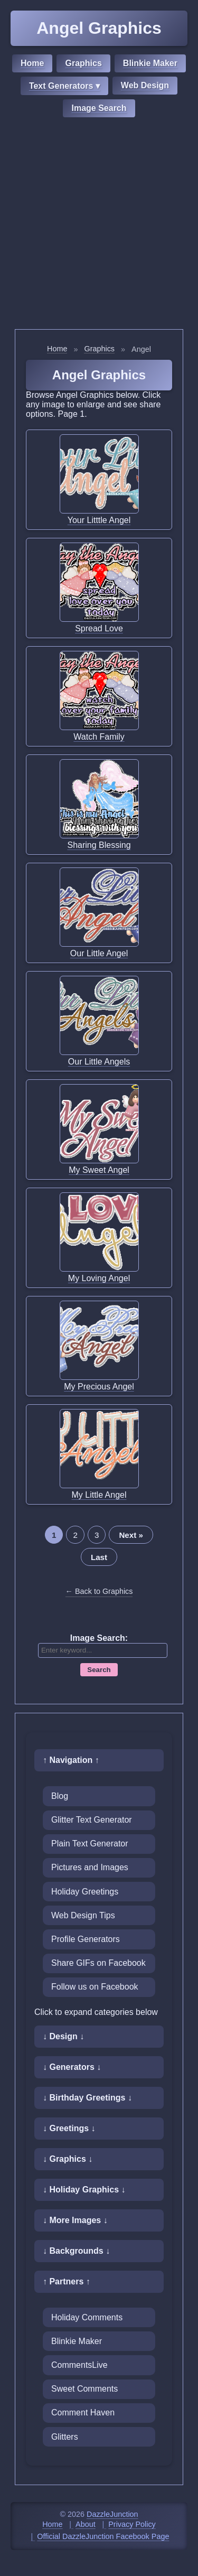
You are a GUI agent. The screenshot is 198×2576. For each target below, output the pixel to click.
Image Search (98, 108)
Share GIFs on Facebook (98, 1962)
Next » (131, 1534)
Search (98, 1670)
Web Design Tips (83, 1915)
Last (99, 1557)
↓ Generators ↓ (72, 2066)
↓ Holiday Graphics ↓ (84, 2189)
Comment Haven (83, 2412)
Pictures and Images (89, 1867)
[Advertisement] (99, 225)
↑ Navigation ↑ (71, 1760)
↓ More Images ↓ (75, 2220)
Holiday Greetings (84, 1891)
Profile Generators (85, 1939)
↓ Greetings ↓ (69, 2128)
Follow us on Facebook (94, 1986)
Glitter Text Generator (91, 1819)
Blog (59, 1795)
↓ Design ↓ (63, 2036)
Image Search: (99, 1638)
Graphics (83, 63)
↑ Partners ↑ (66, 2281)
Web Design (145, 85)
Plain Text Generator (89, 1843)
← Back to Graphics (99, 1591)
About (86, 2524)
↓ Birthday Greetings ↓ (87, 2097)
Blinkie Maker (150, 63)
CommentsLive (79, 2364)
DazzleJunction (112, 2514)
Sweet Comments (84, 2388)
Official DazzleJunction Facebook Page (103, 2536)
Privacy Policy (132, 2524)
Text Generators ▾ (64, 85)
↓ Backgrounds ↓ (76, 2250)
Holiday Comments (86, 2317)
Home (32, 63)
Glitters (64, 2436)
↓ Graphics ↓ (67, 2158)
